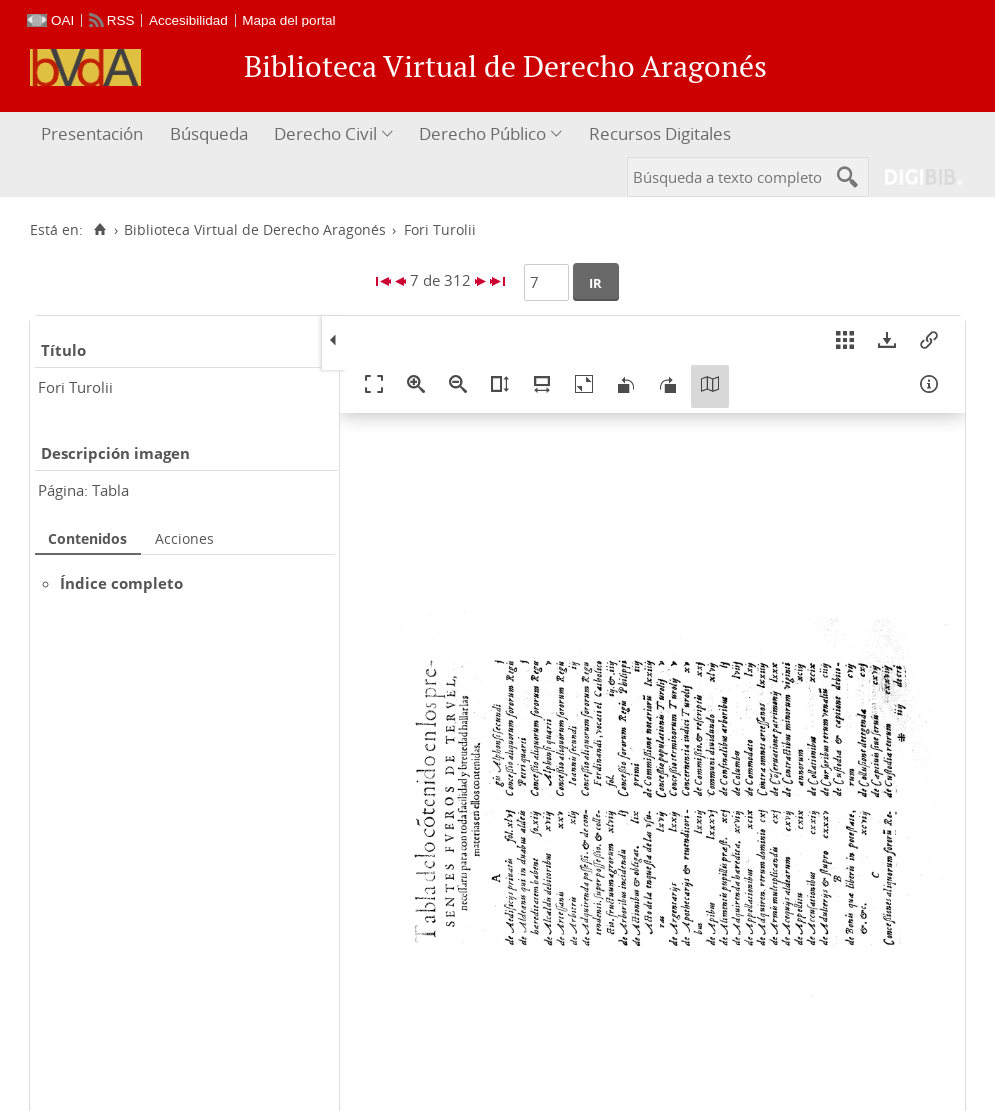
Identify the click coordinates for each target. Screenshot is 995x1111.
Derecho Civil (325, 133)
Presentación (92, 133)
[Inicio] (99, 230)
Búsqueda (209, 133)
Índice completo (121, 583)
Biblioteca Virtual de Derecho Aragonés (255, 230)
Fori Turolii (75, 387)
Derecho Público (482, 133)
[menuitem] (94, 134)
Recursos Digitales (660, 133)
